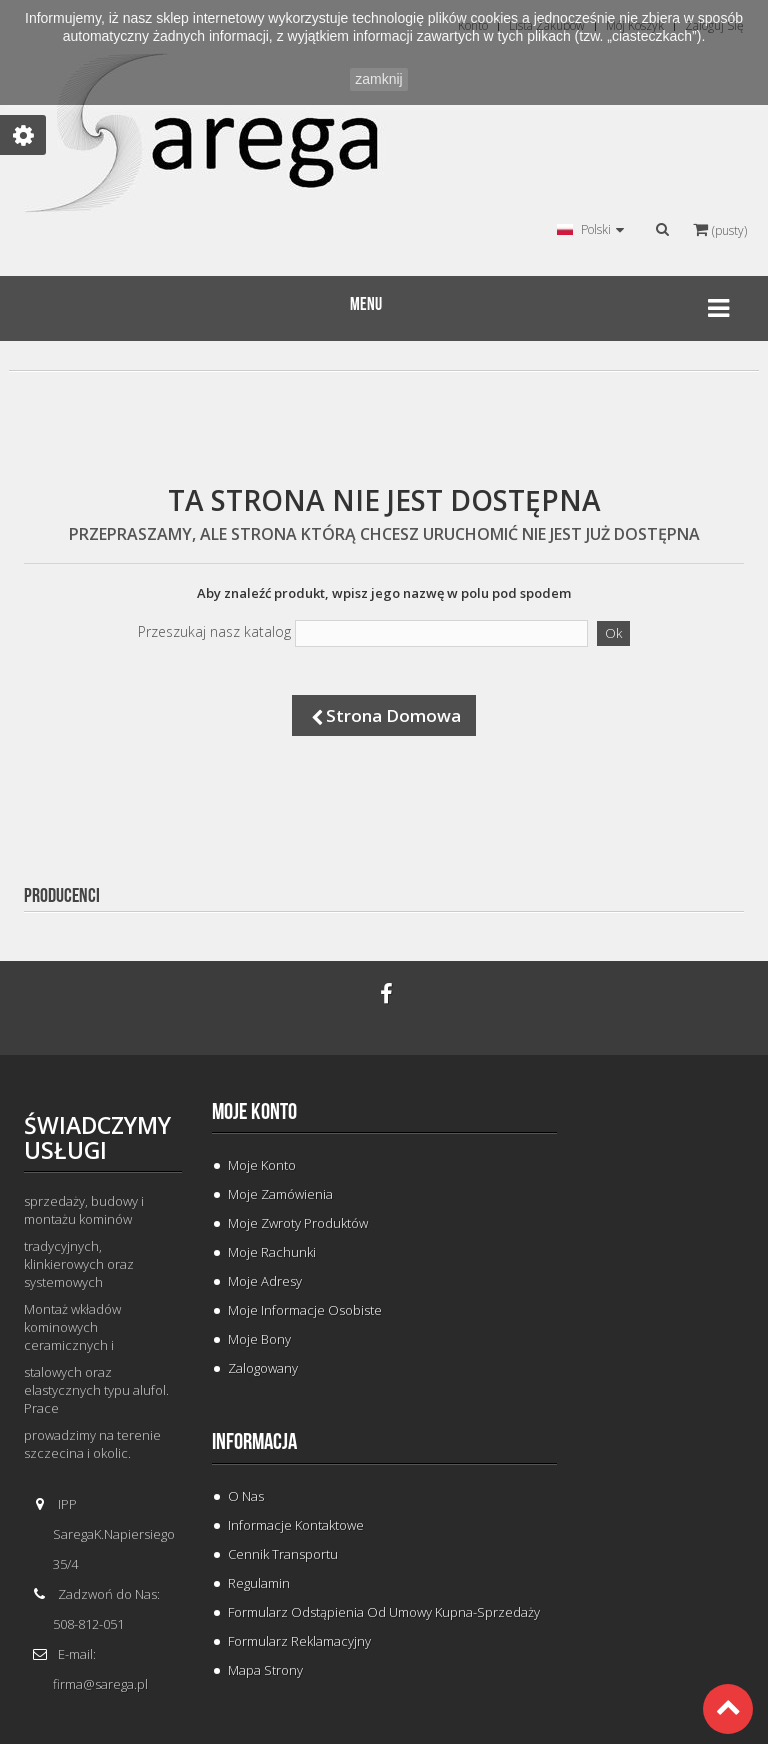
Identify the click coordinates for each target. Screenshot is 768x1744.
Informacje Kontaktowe (296, 1525)
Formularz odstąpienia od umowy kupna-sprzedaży (384, 1612)
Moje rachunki (272, 1252)
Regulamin (259, 1583)
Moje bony (259, 1339)
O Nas (246, 1496)
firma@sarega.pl (100, 1684)
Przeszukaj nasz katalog (214, 632)
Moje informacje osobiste (305, 1310)
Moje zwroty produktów (298, 1223)
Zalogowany (263, 1368)
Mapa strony (265, 1670)
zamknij (378, 79)
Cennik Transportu (283, 1554)
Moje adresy (265, 1281)
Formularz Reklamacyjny (299, 1641)
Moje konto (254, 1112)
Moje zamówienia (280, 1194)
